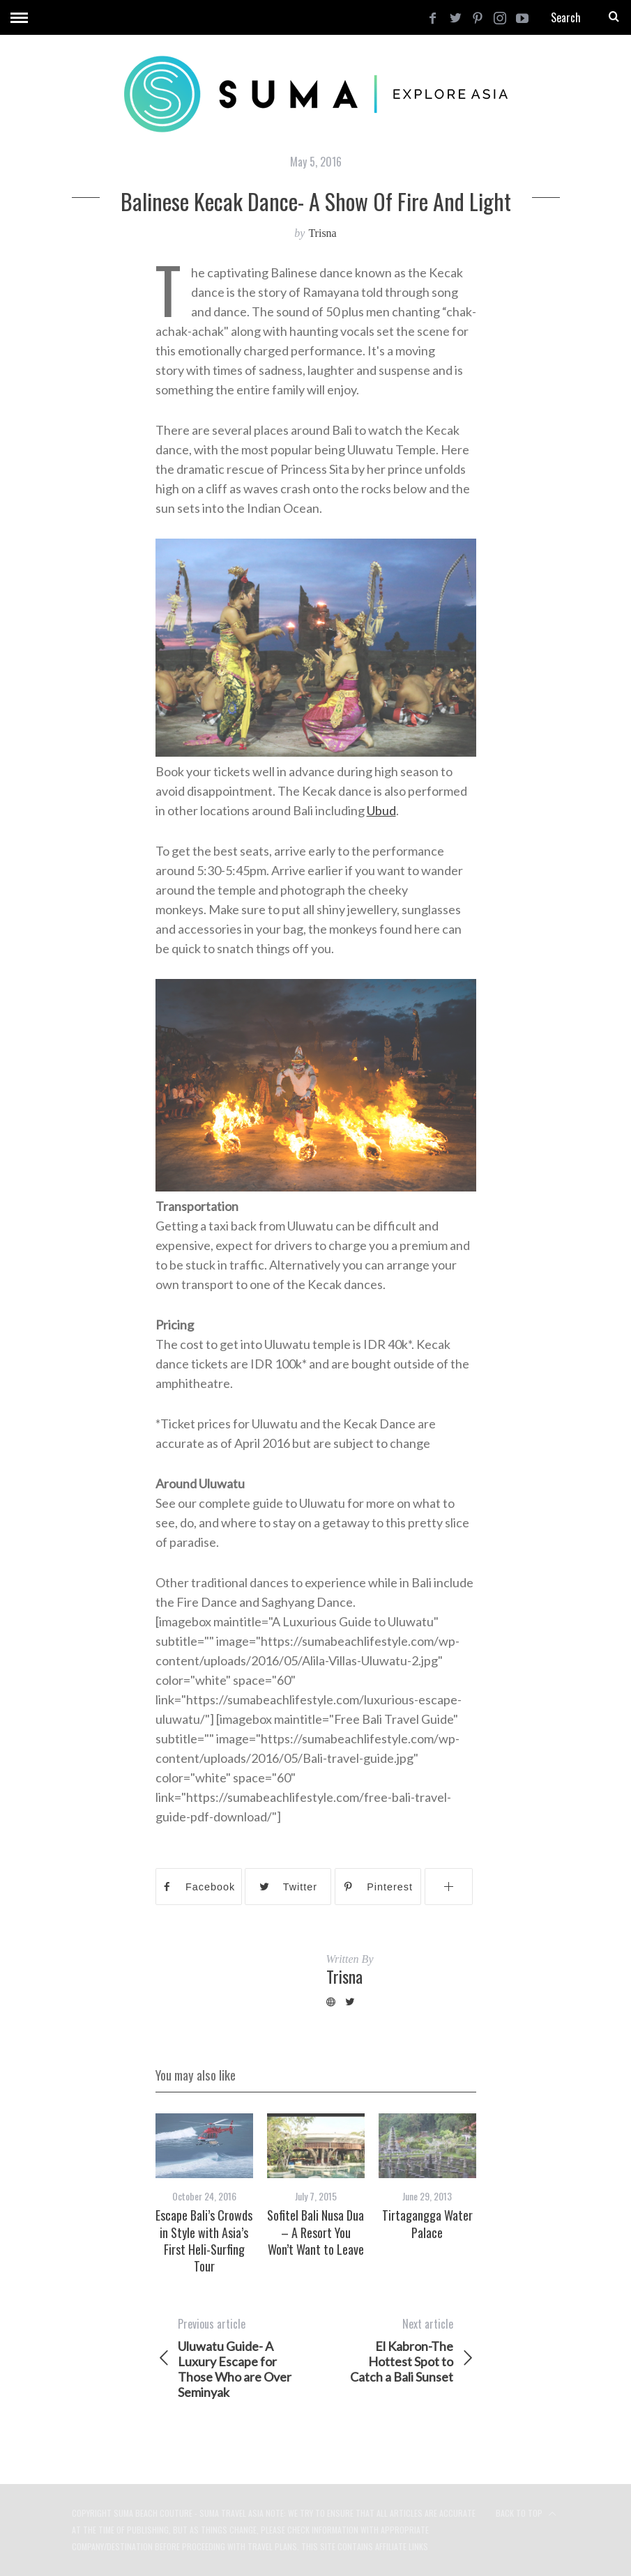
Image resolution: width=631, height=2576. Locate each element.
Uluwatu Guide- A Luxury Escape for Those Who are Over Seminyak (236, 2358)
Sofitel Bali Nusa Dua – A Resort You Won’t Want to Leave (315, 2232)
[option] (204, 2193)
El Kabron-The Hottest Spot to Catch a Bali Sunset (396, 2350)
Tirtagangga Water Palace (427, 2223)
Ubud (381, 810)
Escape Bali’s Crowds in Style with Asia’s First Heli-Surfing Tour (203, 2240)
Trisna (322, 233)
